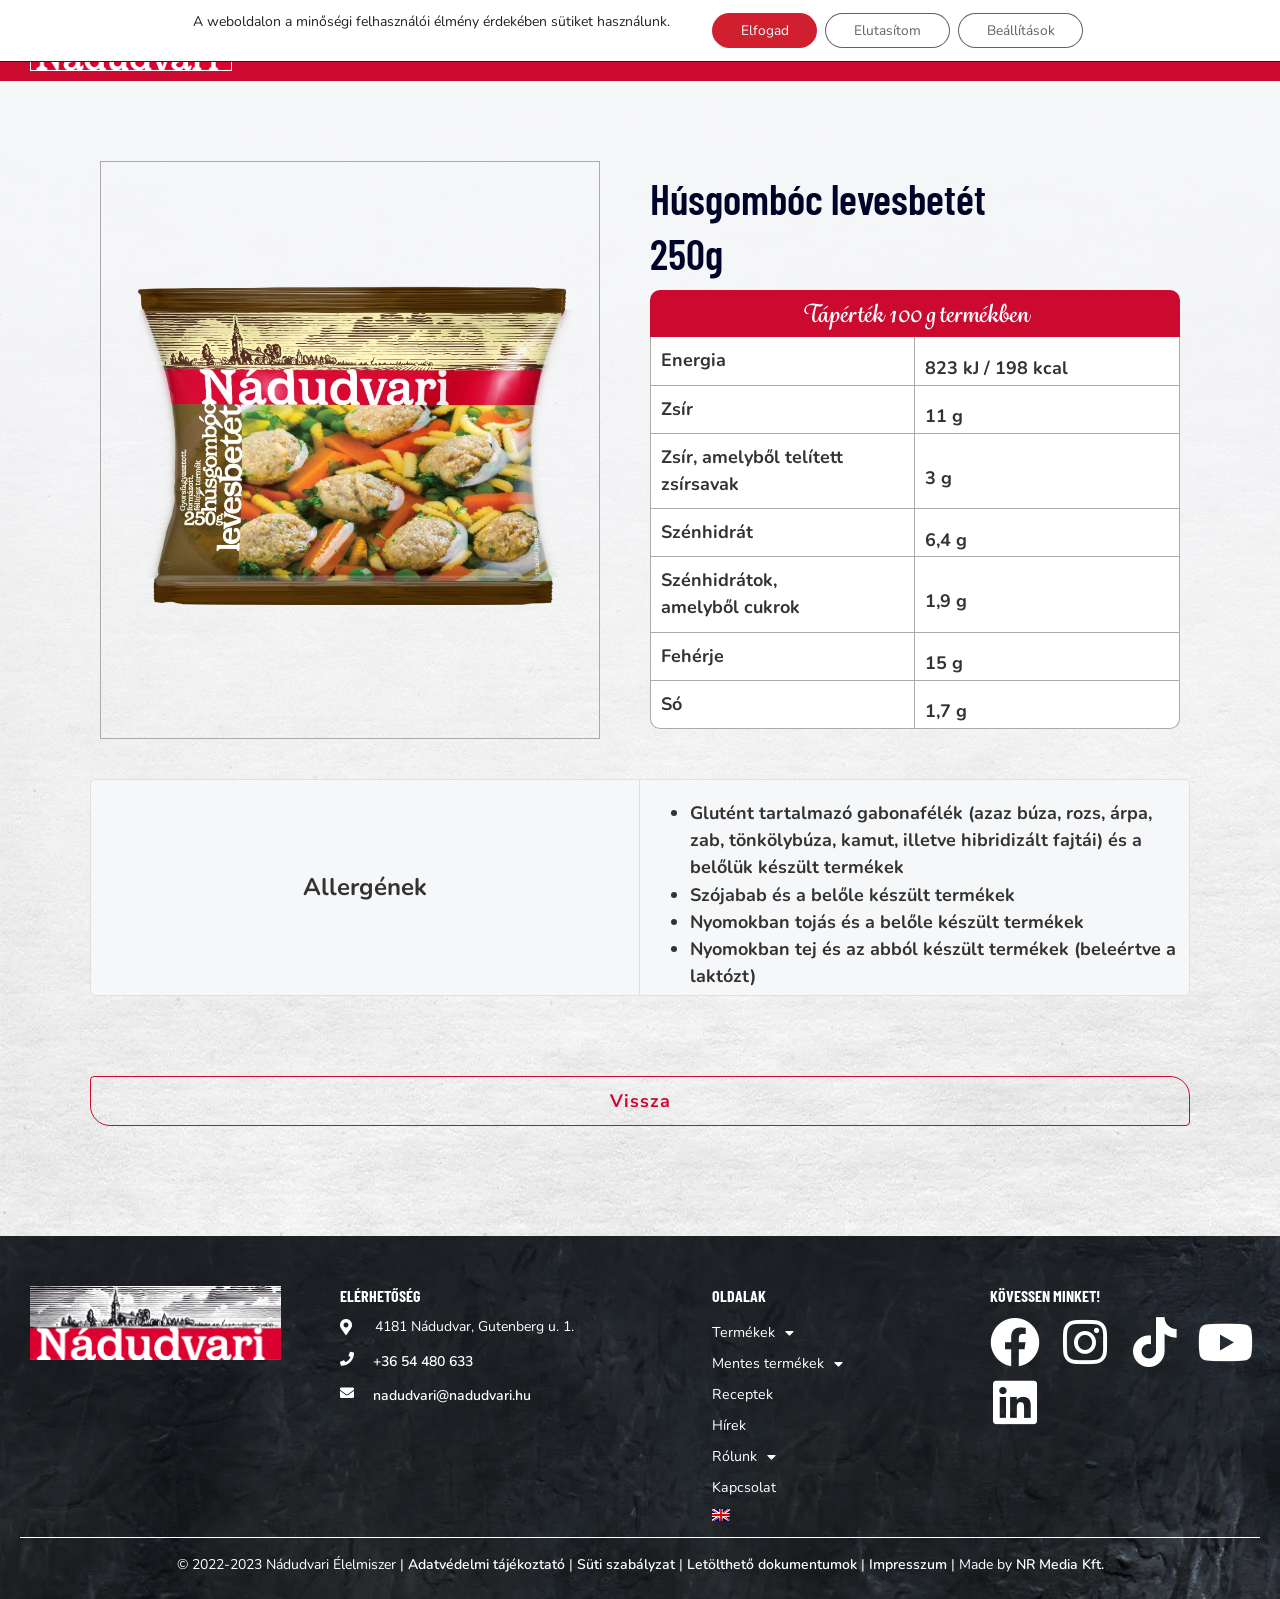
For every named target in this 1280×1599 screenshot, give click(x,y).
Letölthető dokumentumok (772, 1556)
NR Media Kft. (1060, 1556)
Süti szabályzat (626, 1556)
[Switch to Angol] (1231, 40)
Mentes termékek (757, 40)
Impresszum (908, 1556)
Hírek (979, 40)
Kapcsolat (1160, 40)
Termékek (603, 40)
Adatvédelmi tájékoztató (486, 1556)
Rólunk (1060, 40)
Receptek (898, 40)
